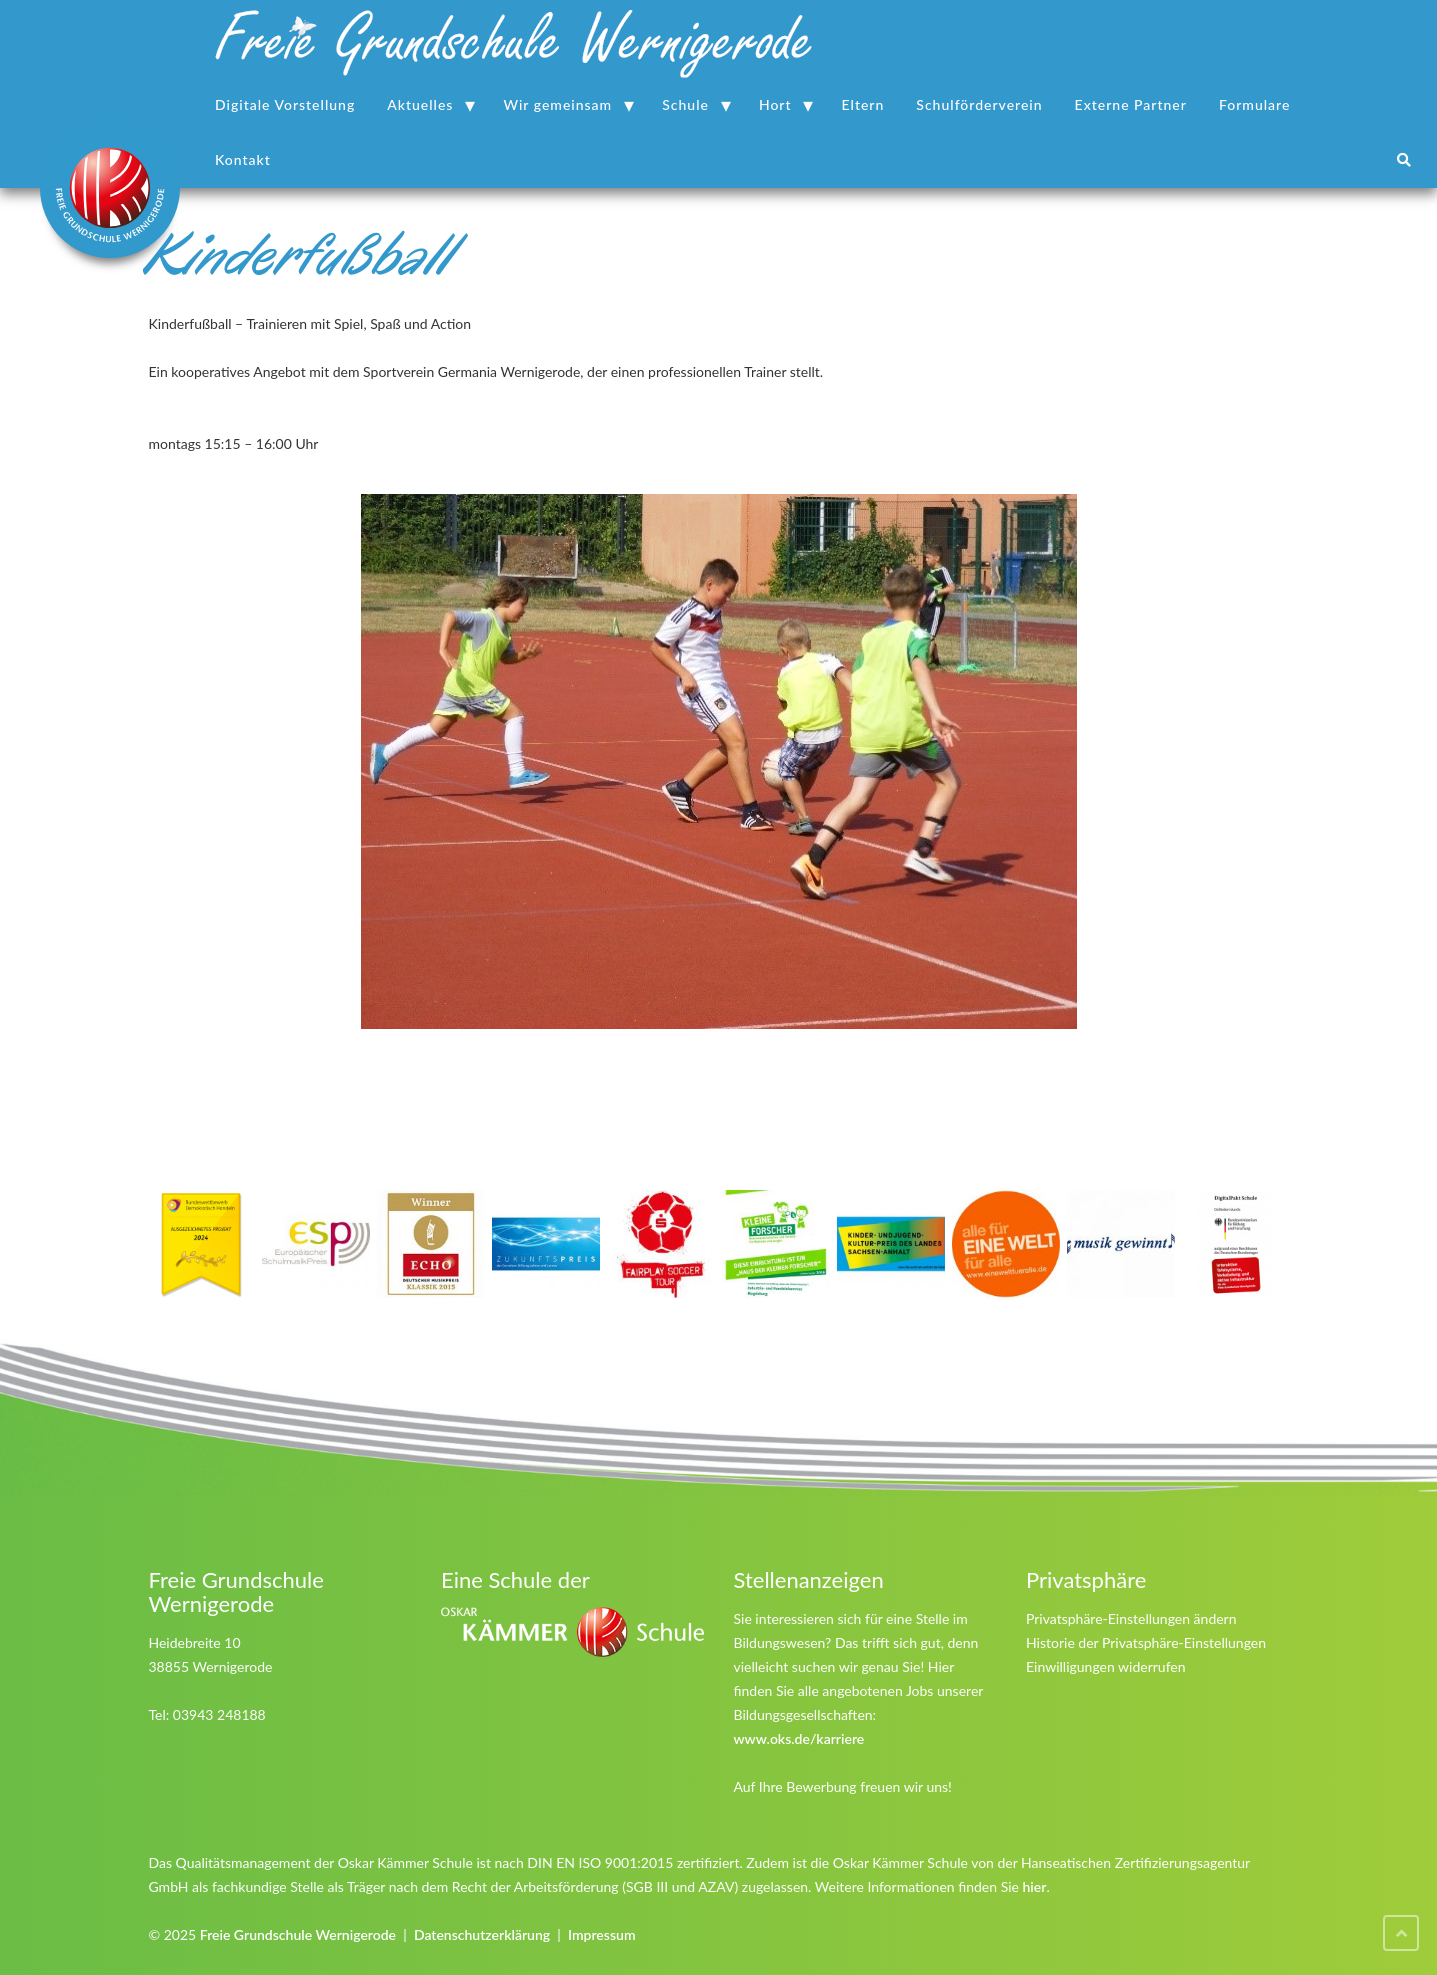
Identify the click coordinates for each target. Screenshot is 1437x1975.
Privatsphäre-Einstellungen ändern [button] (1131, 1618)
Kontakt (243, 159)
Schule (685, 104)
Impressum (602, 1934)
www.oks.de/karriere (799, 1738)
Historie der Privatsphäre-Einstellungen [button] (1146, 1642)
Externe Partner (1131, 104)
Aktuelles (420, 104)
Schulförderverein (979, 104)
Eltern (863, 104)
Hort (775, 104)
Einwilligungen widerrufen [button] (1106, 1666)
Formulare (1254, 104)
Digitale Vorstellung (285, 104)
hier (1035, 1886)
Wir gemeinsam (557, 104)
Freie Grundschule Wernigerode (298, 1934)
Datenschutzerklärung (482, 1934)
